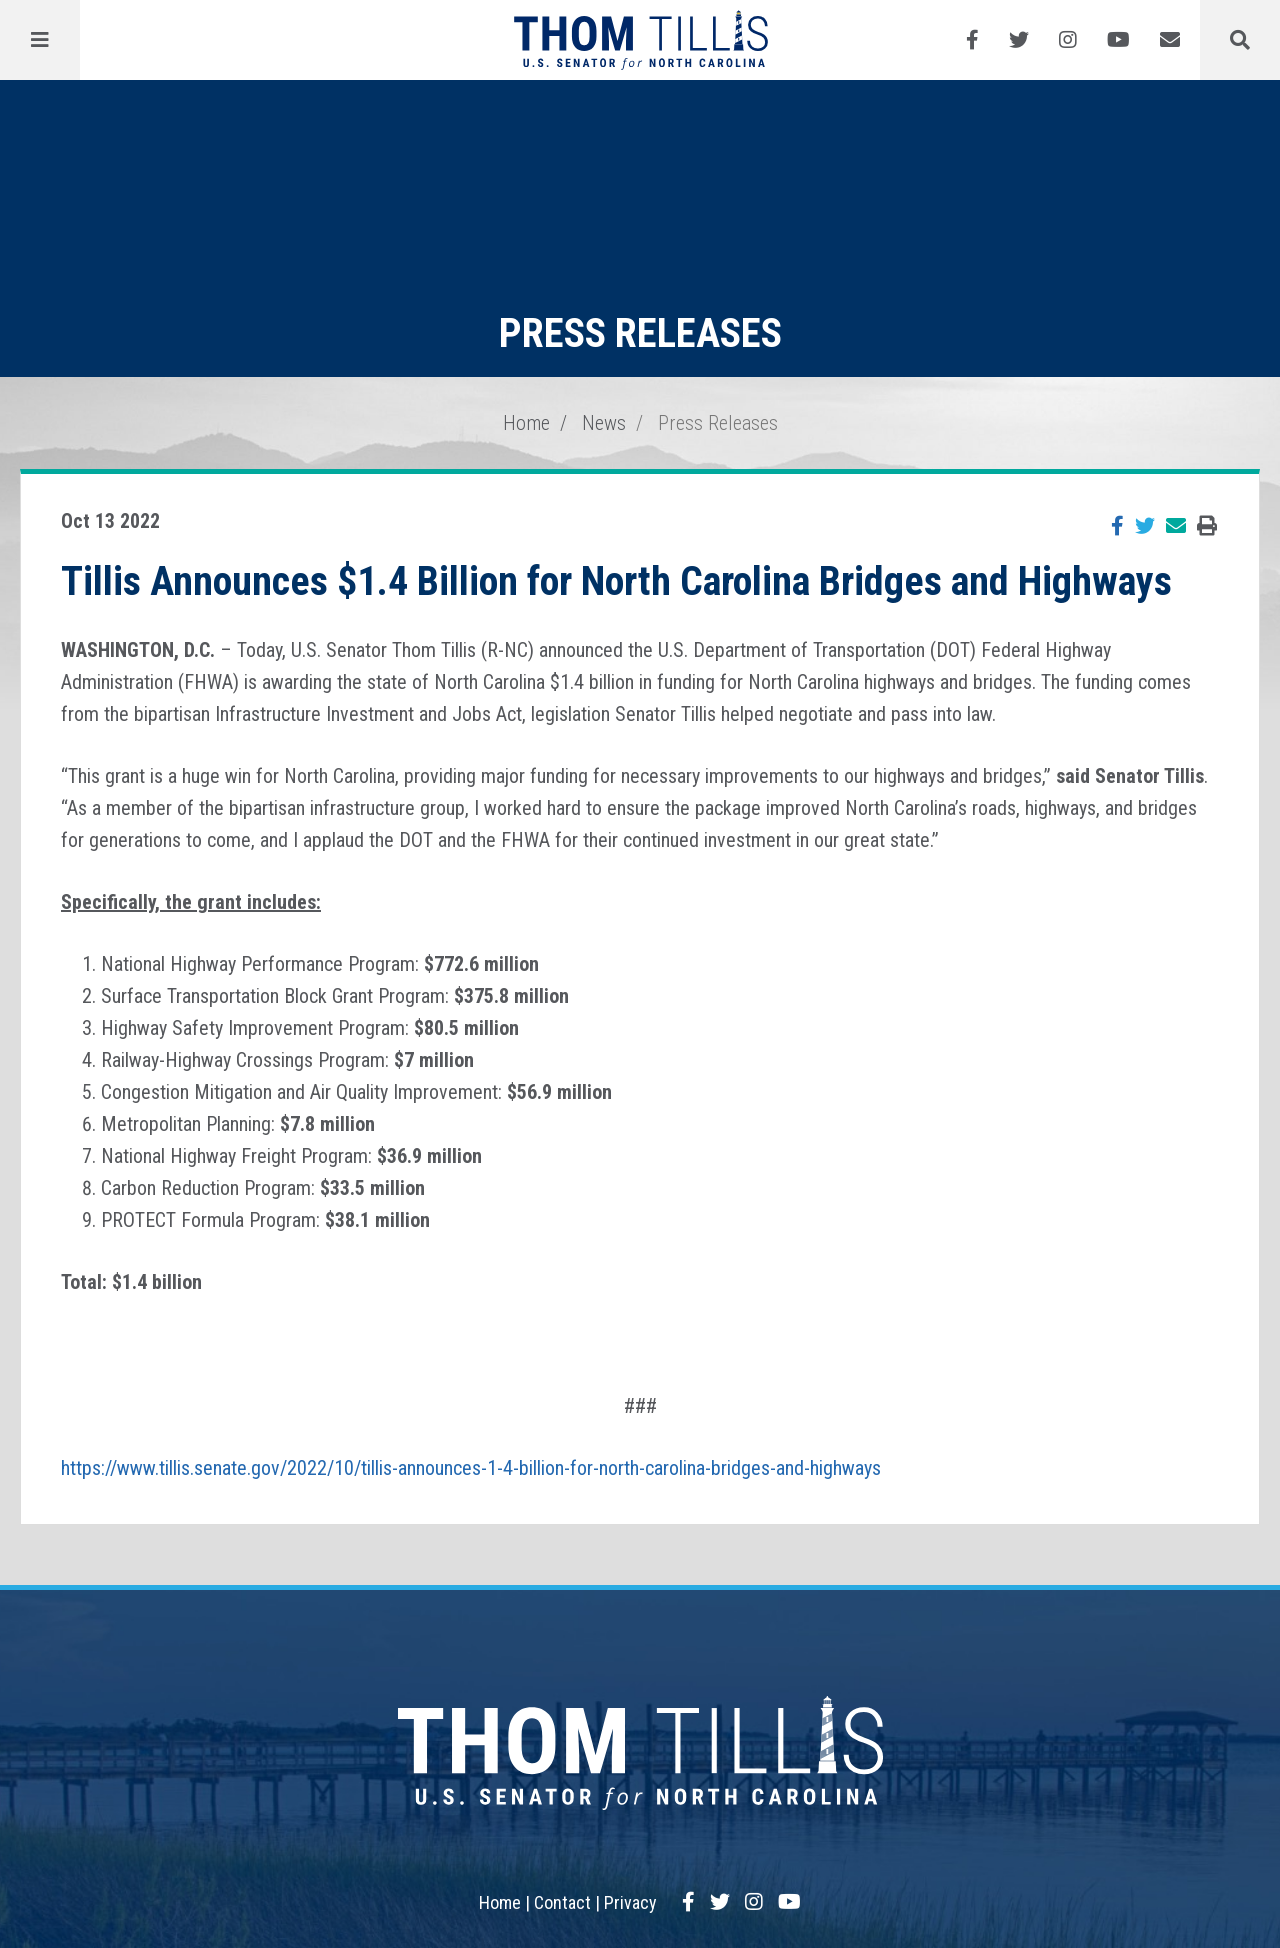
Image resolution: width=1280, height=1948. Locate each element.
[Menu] (40, 40)
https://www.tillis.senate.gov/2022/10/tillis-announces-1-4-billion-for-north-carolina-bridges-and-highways (471, 1468)
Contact (562, 1902)
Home (526, 423)
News (604, 423)
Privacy (630, 1902)
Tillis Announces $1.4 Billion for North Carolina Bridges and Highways (616, 581)
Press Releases (718, 423)
